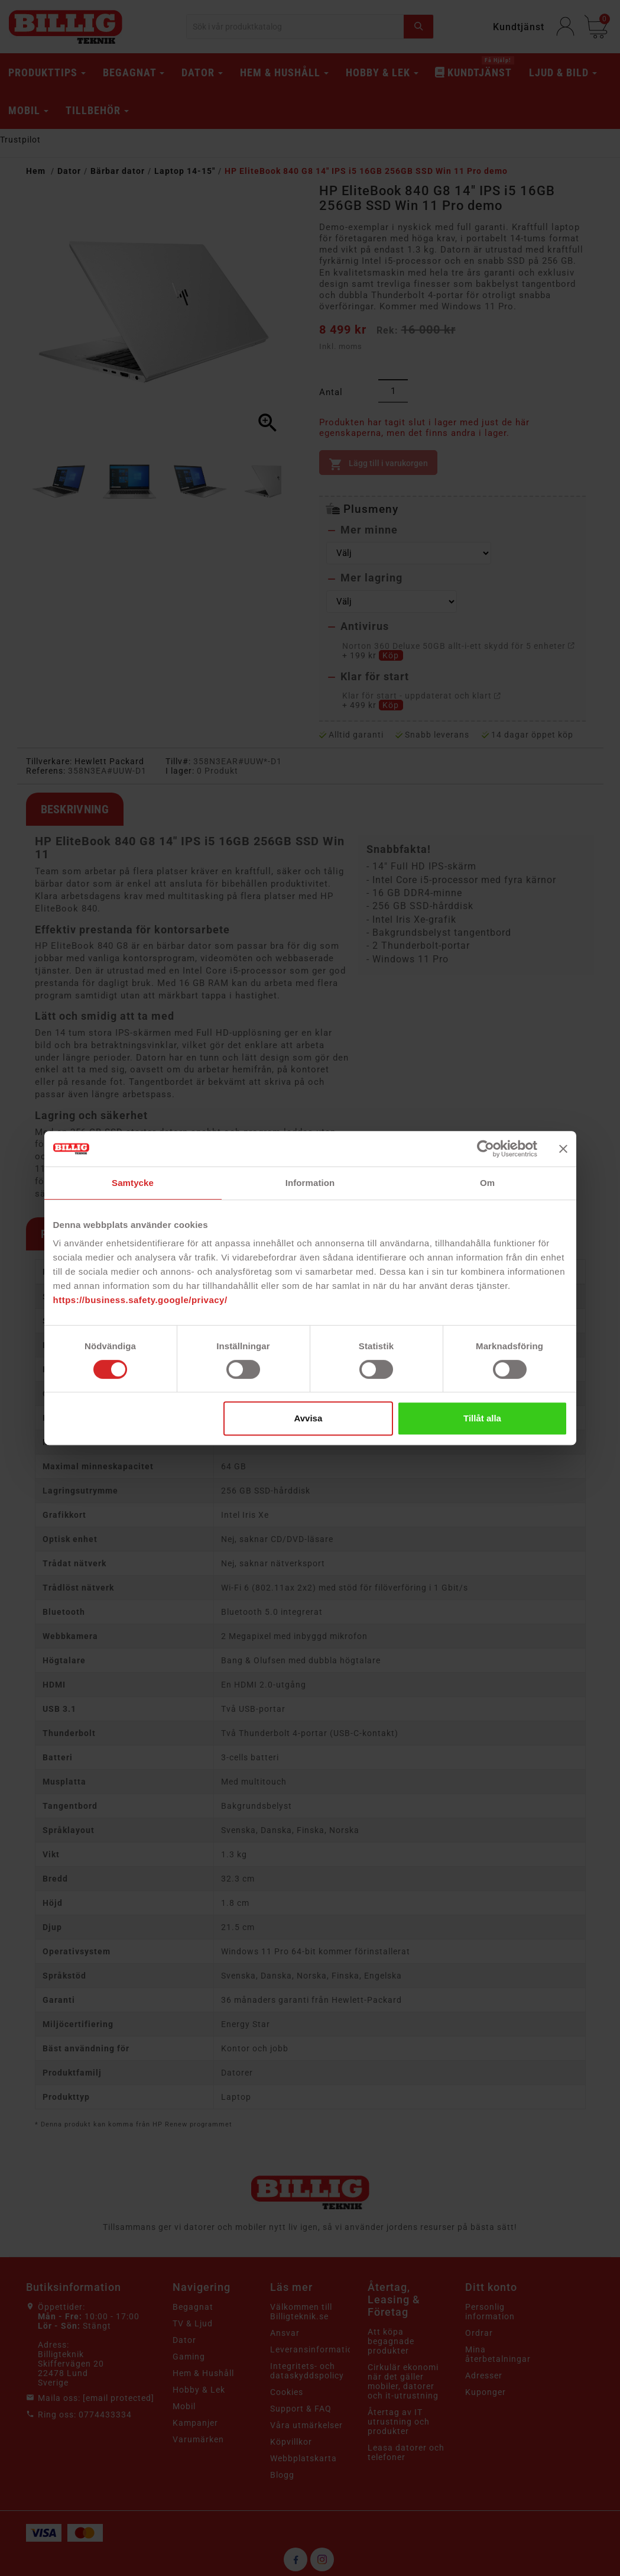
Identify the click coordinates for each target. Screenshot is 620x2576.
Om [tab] (487, 1183)
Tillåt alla (482, 1418)
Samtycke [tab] (133, 1183)
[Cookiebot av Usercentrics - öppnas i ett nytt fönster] (485, 1149)
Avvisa (308, 1418)
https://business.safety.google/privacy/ (140, 1300)
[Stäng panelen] (563, 1149)
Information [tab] (310, 1183)
